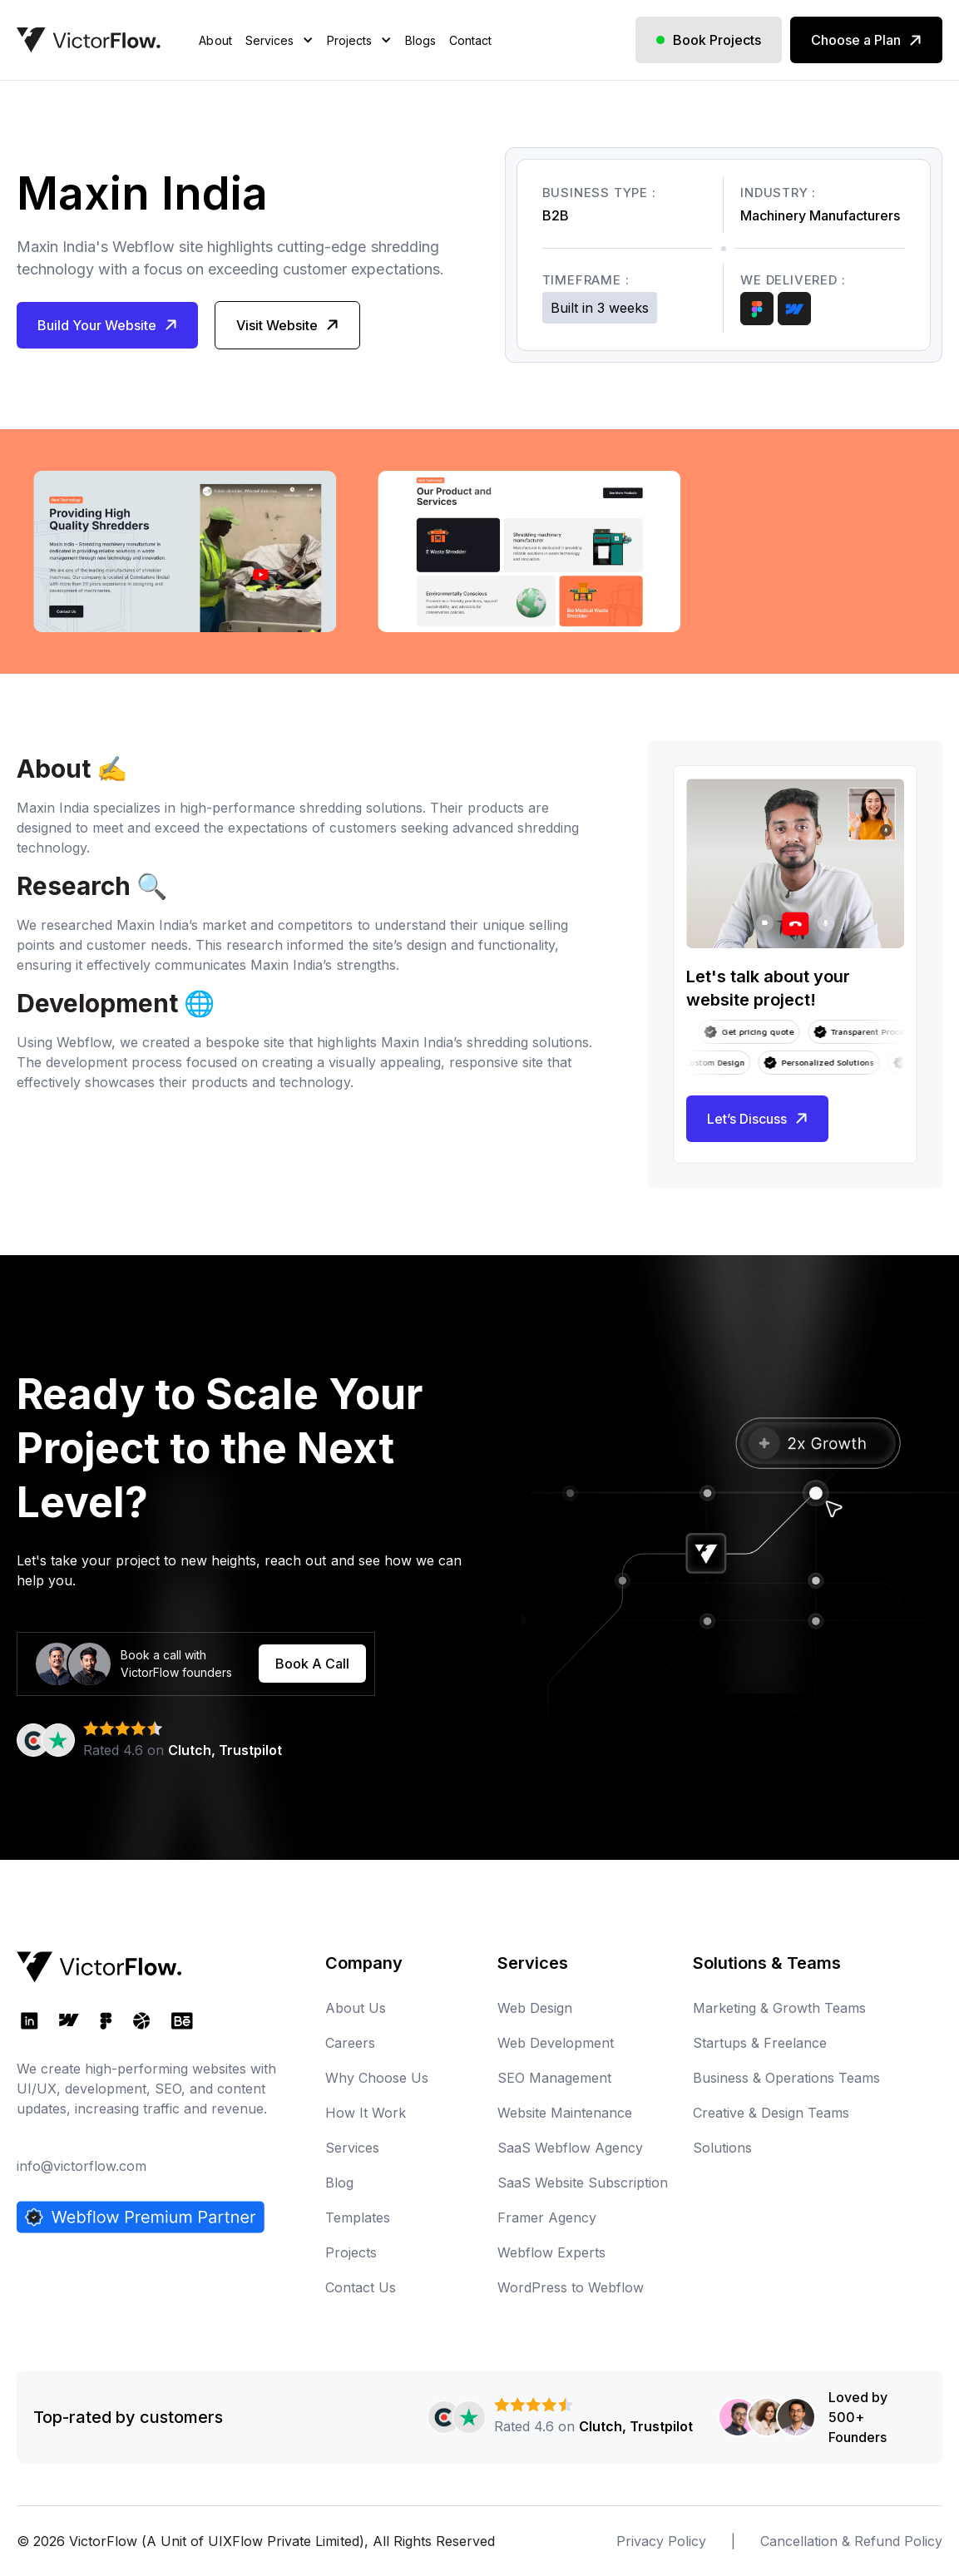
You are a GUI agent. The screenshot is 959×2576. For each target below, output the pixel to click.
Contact (470, 40)
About (215, 40)
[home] (89, 39)
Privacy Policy (661, 2541)
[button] (279, 61)
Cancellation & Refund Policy (851, 2541)
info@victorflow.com (81, 2166)
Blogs (420, 40)
